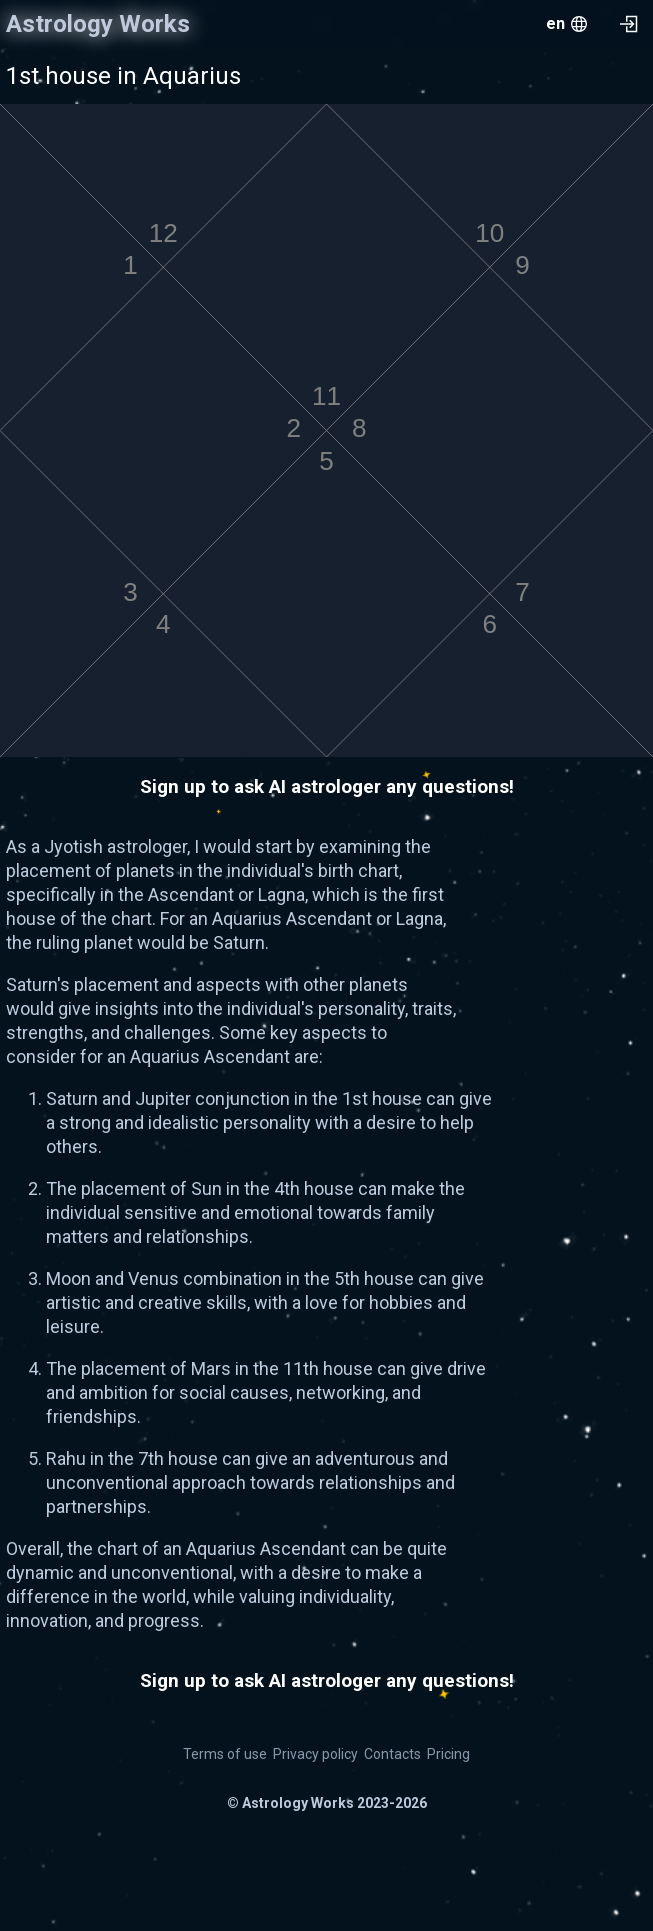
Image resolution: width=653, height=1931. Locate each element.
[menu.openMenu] (566, 24)
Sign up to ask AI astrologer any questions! (327, 786)
